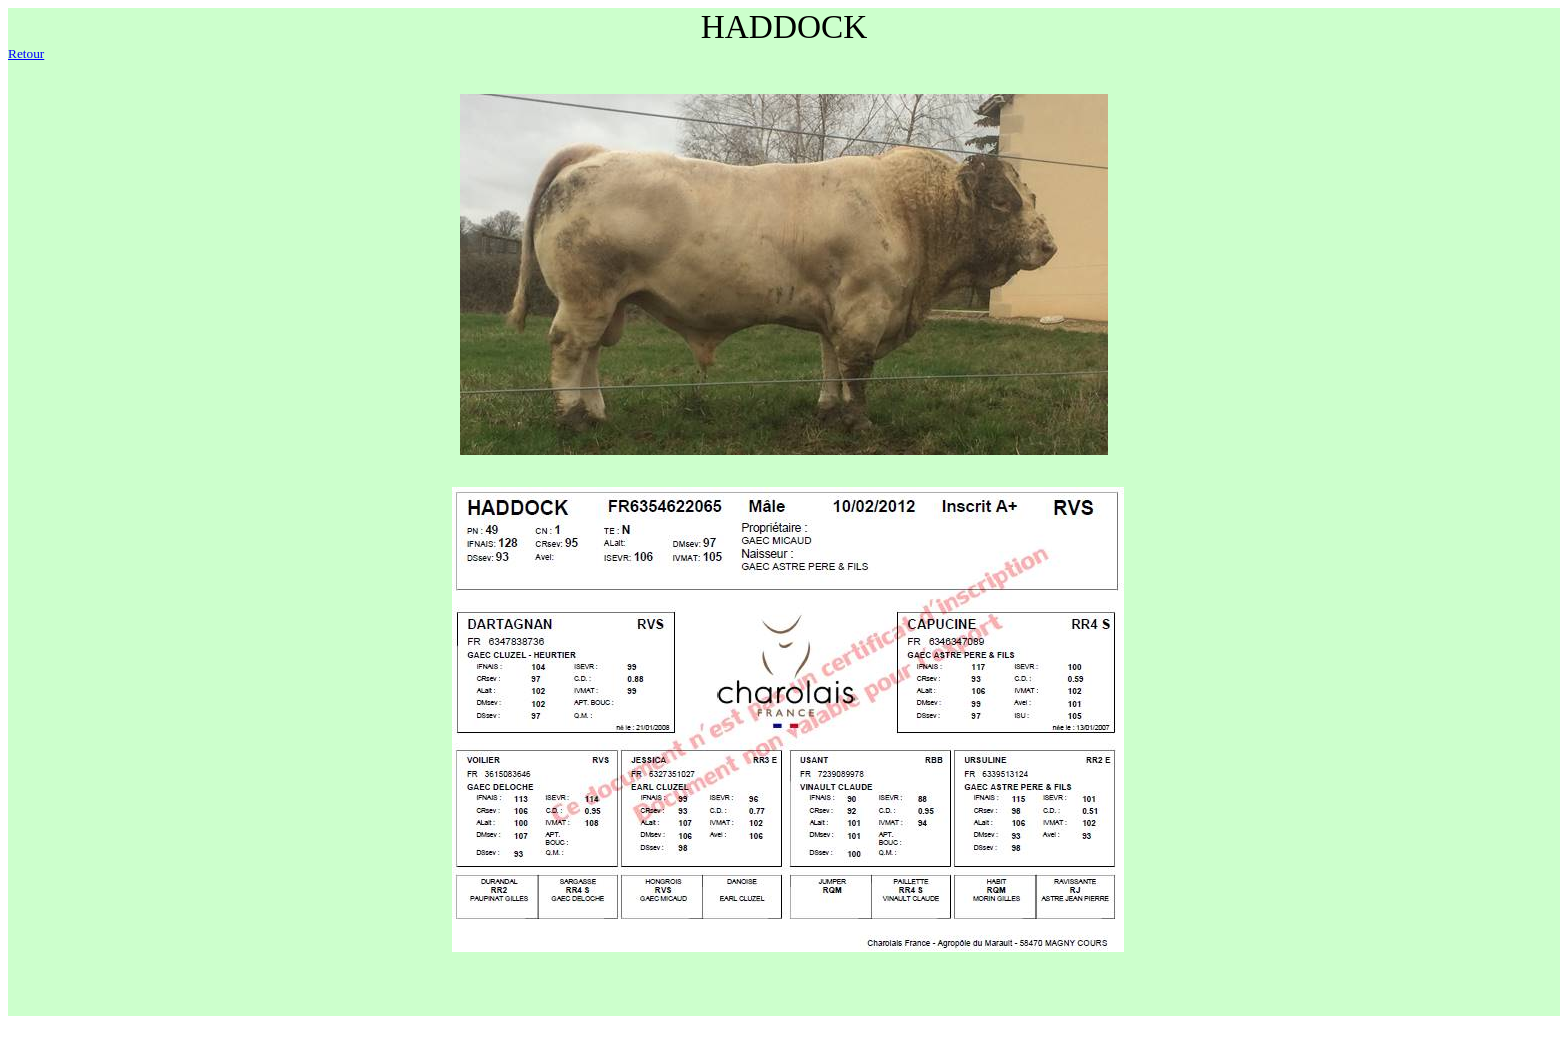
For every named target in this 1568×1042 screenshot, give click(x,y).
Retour (26, 53)
